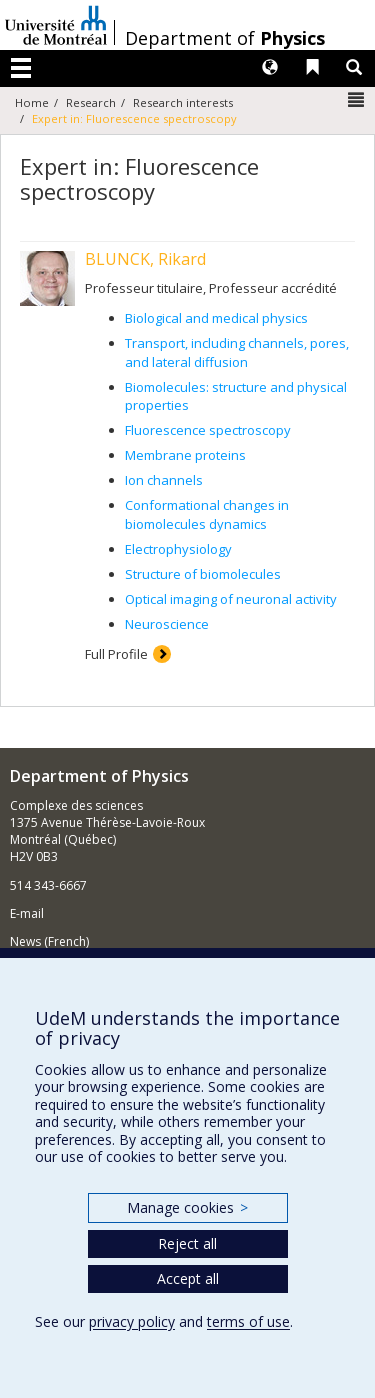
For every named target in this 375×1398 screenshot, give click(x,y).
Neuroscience (167, 624)
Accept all (188, 1278)
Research (91, 102)
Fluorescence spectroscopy (208, 430)
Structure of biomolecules (203, 574)
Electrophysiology (178, 549)
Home (32, 102)
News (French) (49, 941)
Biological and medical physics (216, 318)
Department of (225, 38)
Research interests (183, 102)
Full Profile (116, 654)
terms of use (248, 1321)
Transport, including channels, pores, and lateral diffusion (237, 352)
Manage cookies (187, 1207)
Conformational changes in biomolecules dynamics (207, 514)
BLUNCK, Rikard (145, 259)
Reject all (187, 1243)
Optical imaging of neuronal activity (231, 599)
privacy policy (132, 1321)
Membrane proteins (185, 455)
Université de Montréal (56, 25)
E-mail (27, 913)
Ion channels (164, 480)
